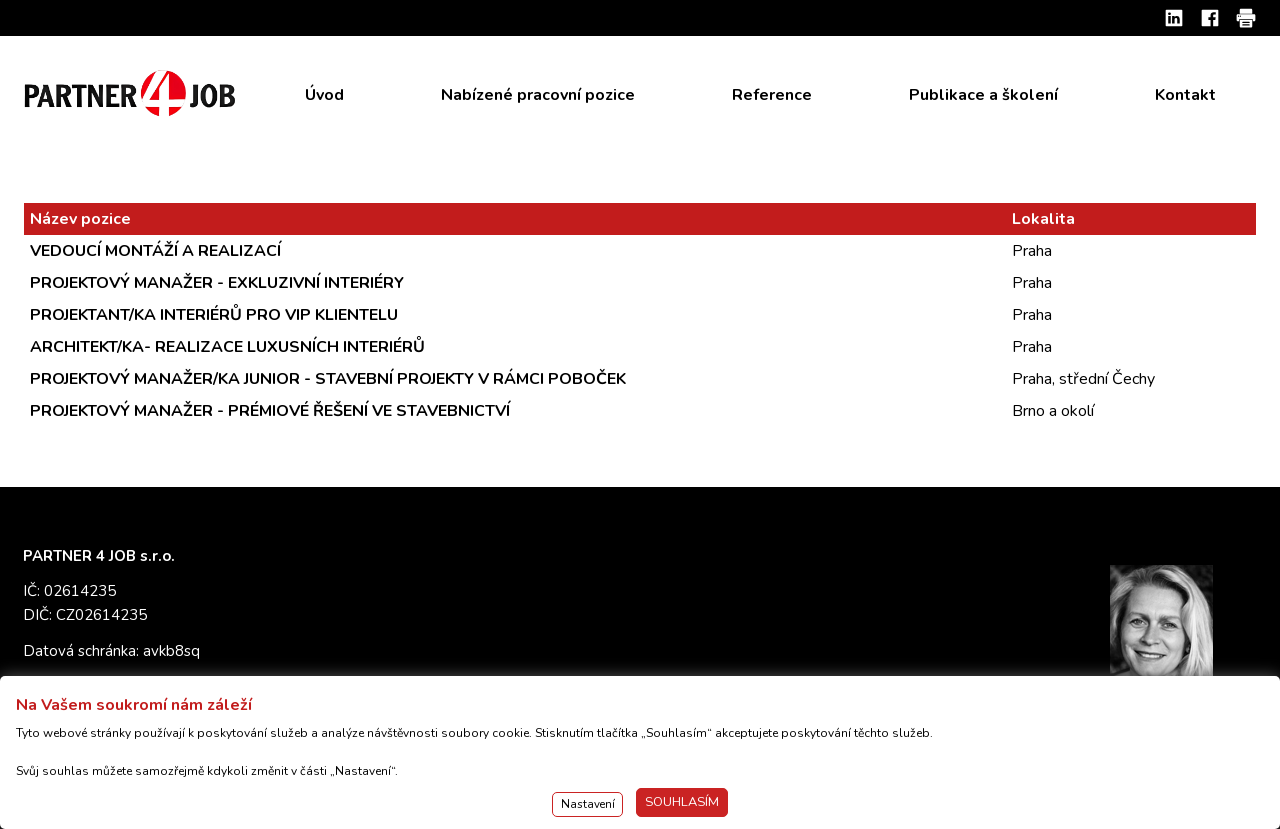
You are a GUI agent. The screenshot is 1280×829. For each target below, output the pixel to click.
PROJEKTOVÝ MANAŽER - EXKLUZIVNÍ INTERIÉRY (217, 283)
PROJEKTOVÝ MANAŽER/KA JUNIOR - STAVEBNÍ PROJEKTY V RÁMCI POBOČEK (328, 379)
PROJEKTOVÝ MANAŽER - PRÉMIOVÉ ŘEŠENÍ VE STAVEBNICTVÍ (270, 411)
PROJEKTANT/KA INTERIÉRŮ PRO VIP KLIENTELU (214, 315)
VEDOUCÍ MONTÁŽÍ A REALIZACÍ (155, 251)
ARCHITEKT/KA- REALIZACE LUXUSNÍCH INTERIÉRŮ (227, 347)
